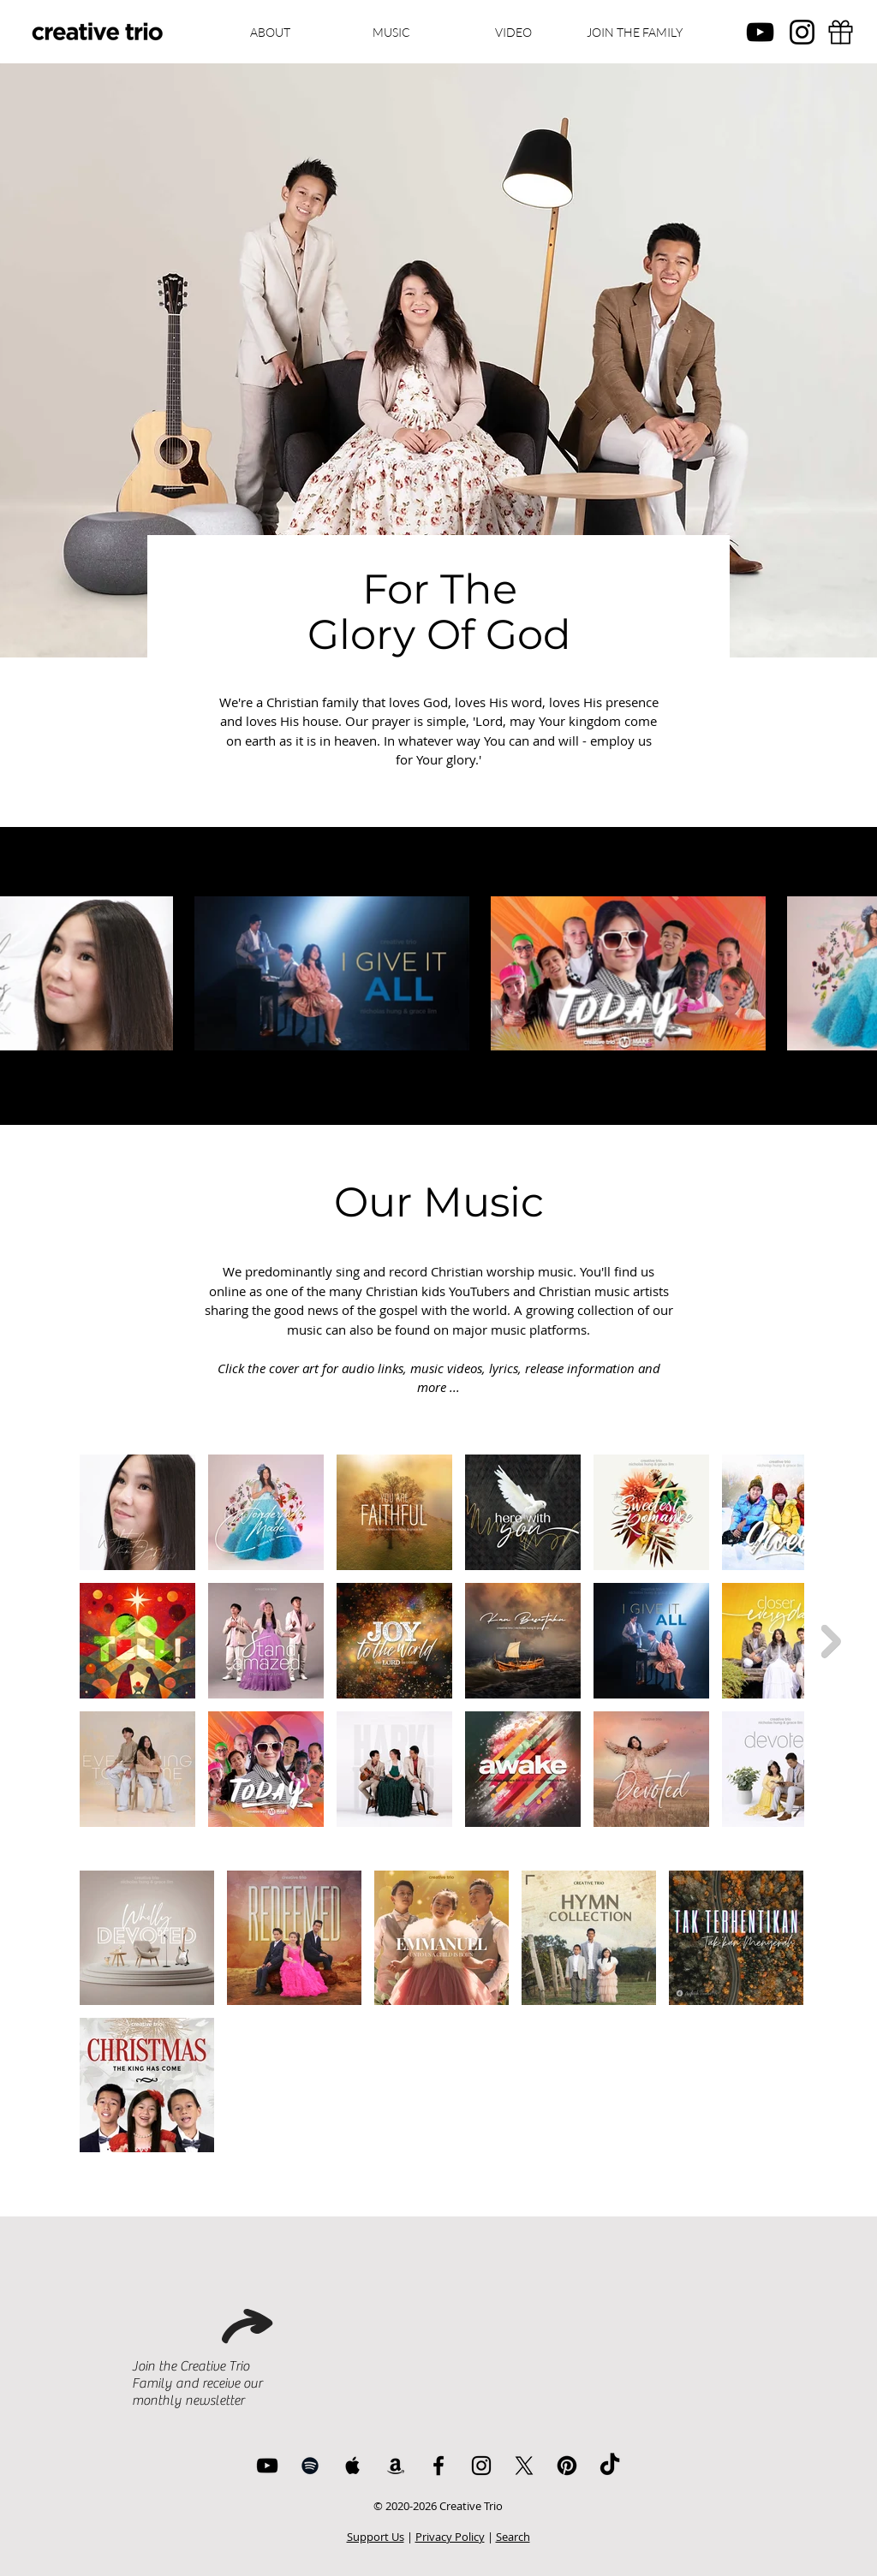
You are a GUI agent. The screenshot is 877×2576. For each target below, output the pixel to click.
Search (513, 2536)
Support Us (375, 2536)
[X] (524, 2465)
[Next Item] (831, 1640)
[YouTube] (760, 32)
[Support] (840, 32)
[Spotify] (310, 2465)
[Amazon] (396, 2465)
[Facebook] (438, 2465)
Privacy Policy (450, 2536)
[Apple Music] (353, 2465)
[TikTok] (610, 2465)
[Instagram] (802, 32)
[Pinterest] (567, 2465)
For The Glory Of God (439, 611)
